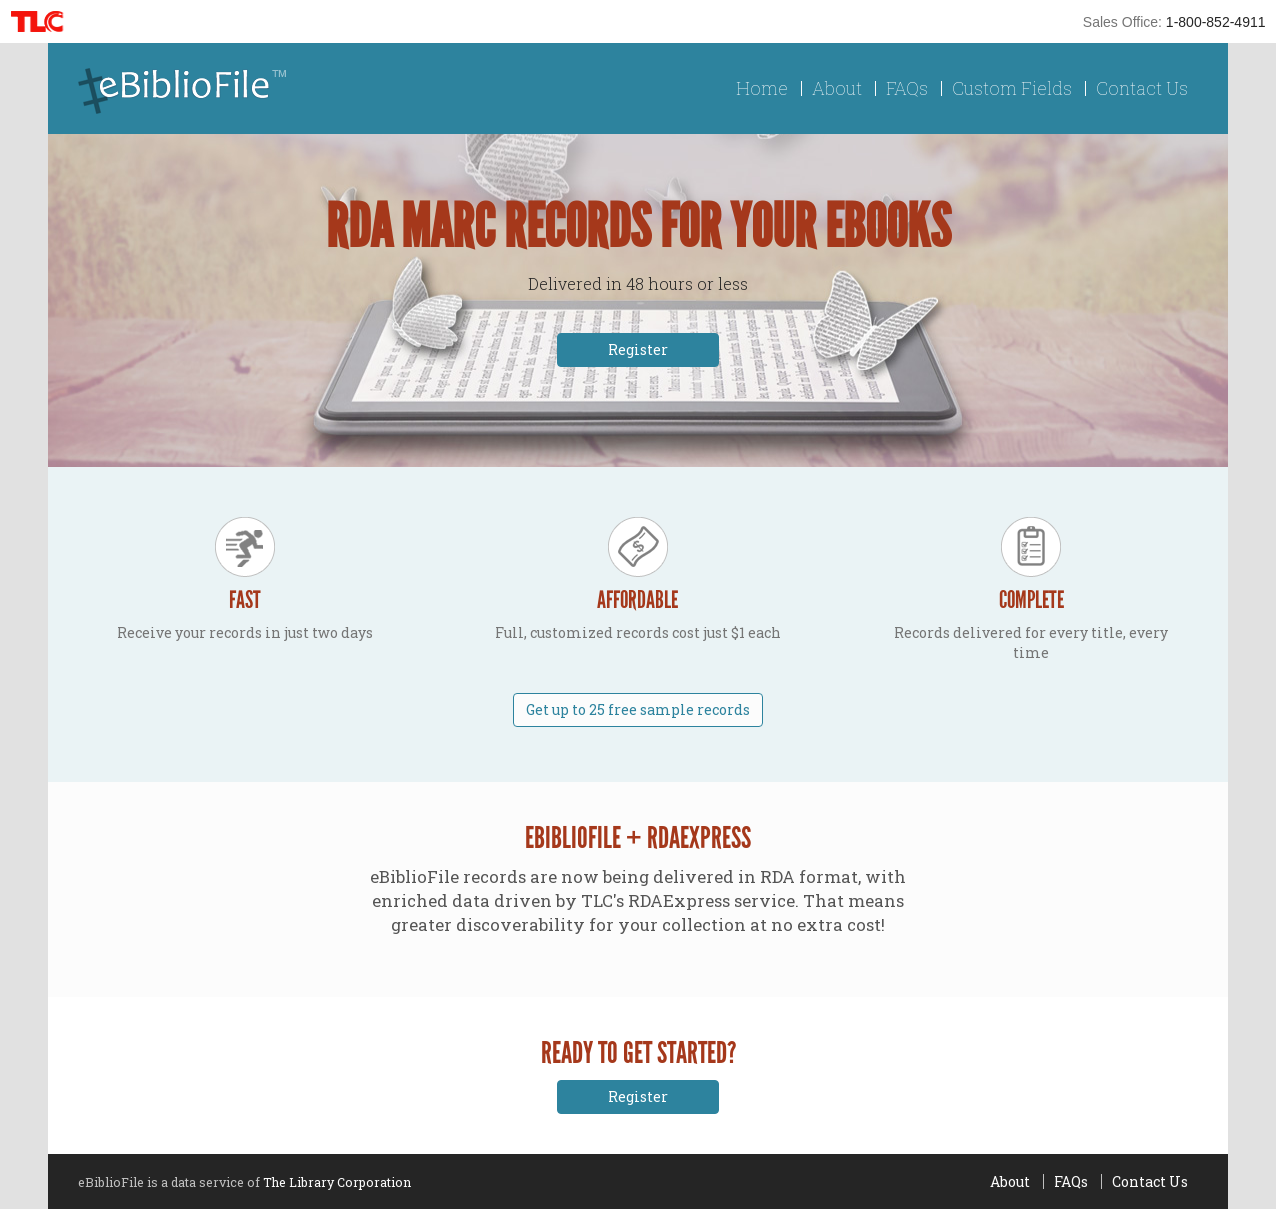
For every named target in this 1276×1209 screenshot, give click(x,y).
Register (638, 349)
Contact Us (1142, 88)
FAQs (907, 88)
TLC (43, 21)
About (837, 88)
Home (762, 88)
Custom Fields (1012, 88)
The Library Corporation (337, 1182)
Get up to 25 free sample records (638, 709)
